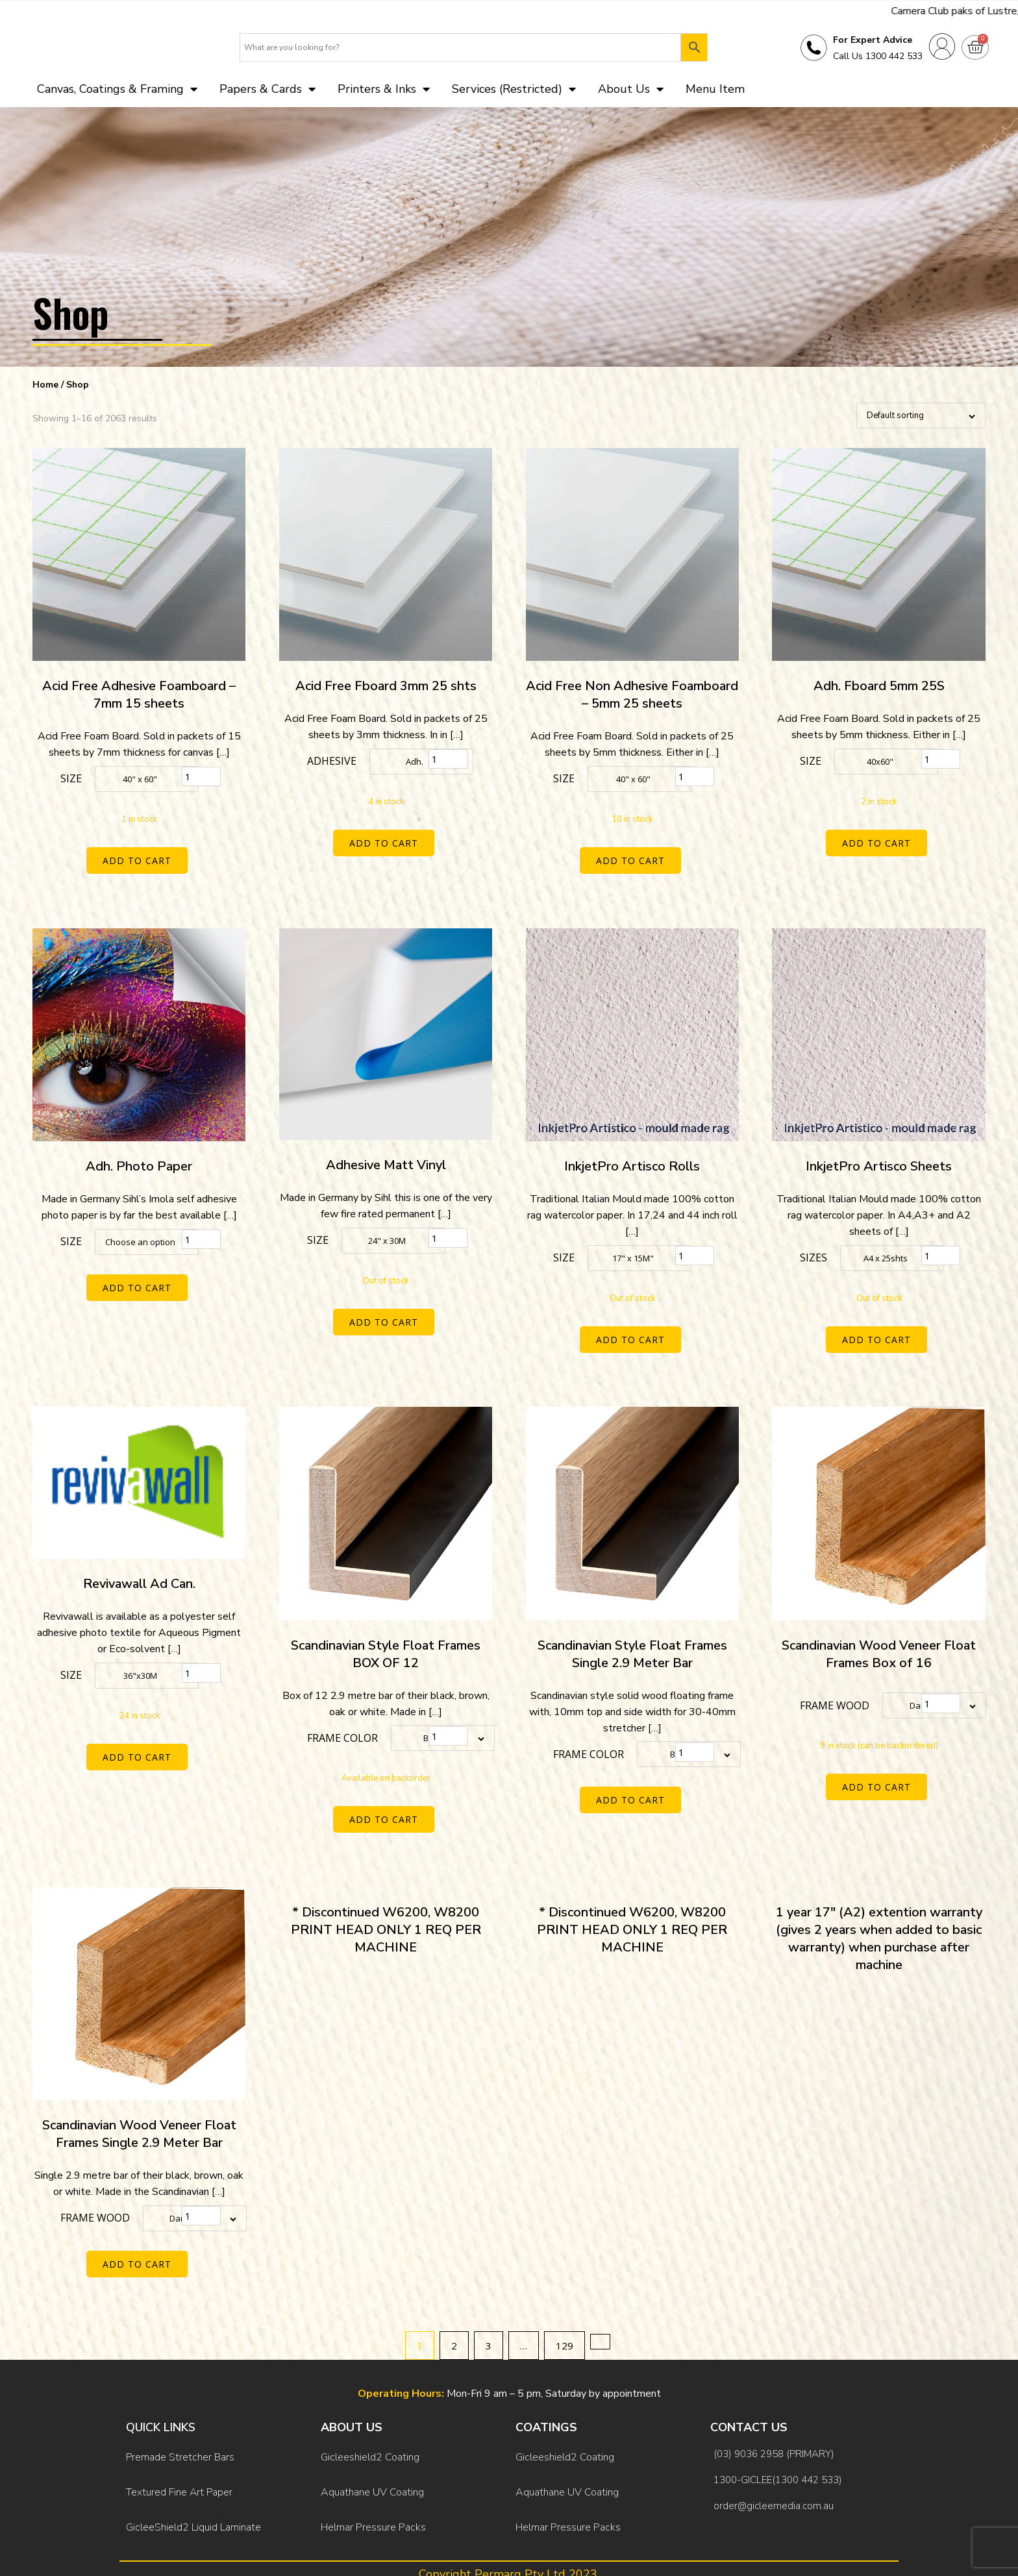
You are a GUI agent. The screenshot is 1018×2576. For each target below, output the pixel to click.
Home (45, 389)
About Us (631, 93)
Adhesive (331, 766)
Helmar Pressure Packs (373, 2483)
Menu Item (715, 93)
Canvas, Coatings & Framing (117, 93)
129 (564, 2322)
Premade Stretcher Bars (180, 2429)
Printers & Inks (384, 93)
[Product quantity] (201, 781)
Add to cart (139, 865)
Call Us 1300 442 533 (878, 59)
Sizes (813, 1255)
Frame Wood (834, 1696)
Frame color (342, 1729)
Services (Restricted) (514, 93)
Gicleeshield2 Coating (370, 2429)
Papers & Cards (267, 93)
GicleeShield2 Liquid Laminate (193, 2483)
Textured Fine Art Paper (179, 2456)
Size (71, 783)
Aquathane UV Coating (372, 2456)
